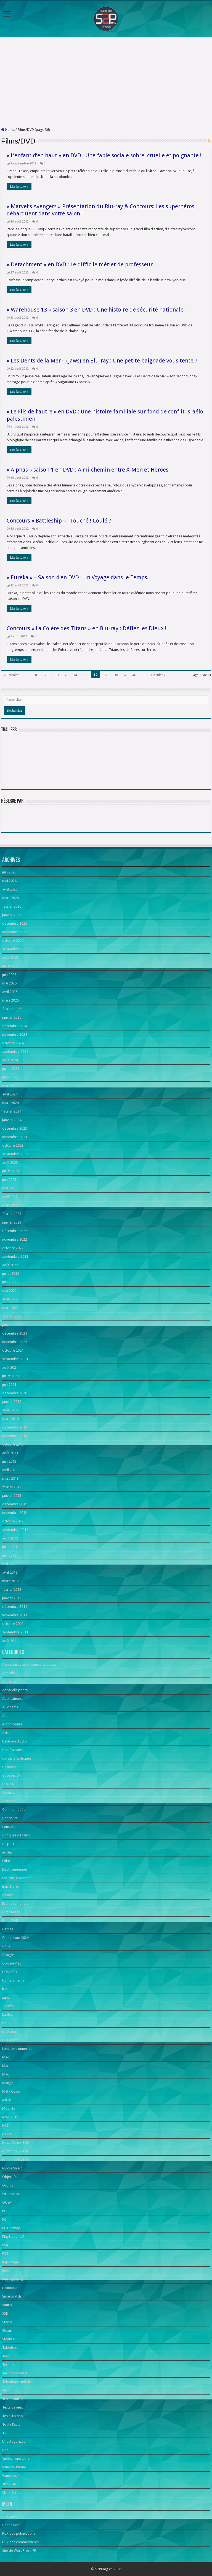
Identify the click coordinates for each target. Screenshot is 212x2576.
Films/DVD (10, 1921)
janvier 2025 (11, 1017)
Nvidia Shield (12, 2168)
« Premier (11, 675)
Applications (12, 1698)
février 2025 (11, 1009)
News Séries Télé (15, 2143)
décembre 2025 (14, 923)
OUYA (6, 2202)
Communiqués (13, 1809)
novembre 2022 (14, 1239)
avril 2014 (9, 1410)
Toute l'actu (11, 2424)
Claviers (8, 1801)
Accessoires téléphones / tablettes (29, 1664)
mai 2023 (9, 1188)
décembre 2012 (14, 1504)
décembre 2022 (14, 1231)
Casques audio (14, 1767)
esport (7, 1895)
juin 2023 (9, 1180)
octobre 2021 (12, 1350)
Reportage (10, 2262)
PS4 (5, 2245)
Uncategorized (14, 2441)
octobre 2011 (12, 1624)
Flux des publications (18, 2533)
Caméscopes (12, 1750)
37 (106, 675)
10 (36, 675)
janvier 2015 (11, 1402)
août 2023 (10, 1162)
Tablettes (9, 2347)
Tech (6, 2356)
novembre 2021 (14, 1342)
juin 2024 (9, 1077)
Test (5, 2390)
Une (5, 2450)
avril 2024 (9, 1094)
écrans (7, 1852)
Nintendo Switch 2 (16, 2160)
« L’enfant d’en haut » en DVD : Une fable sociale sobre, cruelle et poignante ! (104, 155)
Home (8, 130)
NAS (5, 2125)
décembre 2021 (14, 1333)
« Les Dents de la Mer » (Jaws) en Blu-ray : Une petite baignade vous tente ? (102, 360)
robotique (10, 2288)
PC (4, 2211)
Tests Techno (12, 2416)
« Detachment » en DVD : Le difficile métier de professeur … (83, 264)
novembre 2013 (14, 1436)
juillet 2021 (10, 1376)
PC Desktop (11, 2228)
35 (85, 675)
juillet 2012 (10, 1547)
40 (134, 675)
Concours (9, 1818)
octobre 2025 (12, 940)
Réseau (8, 2271)
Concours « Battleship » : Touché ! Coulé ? (59, 520)
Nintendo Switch (15, 2151)
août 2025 (10, 958)
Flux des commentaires (20, 2542)
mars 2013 (10, 1478)
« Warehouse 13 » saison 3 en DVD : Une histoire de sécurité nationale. (96, 309)
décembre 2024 (14, 1026)
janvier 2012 (11, 1598)
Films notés (11, 1912)
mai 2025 (9, 983)
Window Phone (14, 2467)
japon (6, 1997)
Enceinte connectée (17, 1878)
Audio (7, 1716)
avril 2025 (9, 992)
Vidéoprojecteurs (16, 2458)
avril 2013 (9, 1470)
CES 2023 (9, 1784)
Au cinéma (10, 1707)
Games (7, 1929)
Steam (7, 2330)
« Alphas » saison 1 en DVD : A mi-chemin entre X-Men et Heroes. (88, 469)
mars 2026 (10, 898)
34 (75, 675)
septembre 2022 (15, 1256)
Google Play (11, 1963)
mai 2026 (9, 881)
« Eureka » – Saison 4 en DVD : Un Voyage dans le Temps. (78, 577)
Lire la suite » (19, 186)
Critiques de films (16, 1835)
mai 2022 (9, 1291)
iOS (5, 1989)
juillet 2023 (10, 1171)
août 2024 (10, 1060)
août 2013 (10, 1453)
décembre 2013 (14, 1427)
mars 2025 (10, 1000)
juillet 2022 (10, 1273)
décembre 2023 (14, 1128)
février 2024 (11, 1111)
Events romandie (15, 1903)
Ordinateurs (11, 2194)
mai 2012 (9, 1564)
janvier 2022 (11, 1325)
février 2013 (11, 1487)
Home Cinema (13, 1980)
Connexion (10, 2525)
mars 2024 (10, 1103)
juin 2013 (9, 1461)
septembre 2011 (15, 1632)
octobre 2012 (12, 1521)
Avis (5, 1733)
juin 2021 (9, 1384)
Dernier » (158, 675)
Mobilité (8, 2108)
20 (46, 675)
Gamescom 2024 (15, 1938)
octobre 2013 (12, 1444)
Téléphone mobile (16, 2382)
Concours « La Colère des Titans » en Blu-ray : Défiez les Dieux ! (86, 628)
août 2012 (10, 1538)
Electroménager (14, 1869)
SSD (5, 2313)
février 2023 (11, 1214)
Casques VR (11, 1775)
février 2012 (11, 1589)
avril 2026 (9, 889)
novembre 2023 (14, 1137)
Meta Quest (11, 2091)
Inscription (10, 2516)
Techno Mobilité (15, 2373)
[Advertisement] (106, 82)
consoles (9, 1827)
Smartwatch (11, 2296)
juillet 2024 (10, 1069)
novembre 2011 (14, 1615)
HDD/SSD (9, 1972)
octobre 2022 (12, 1248)
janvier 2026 (11, 915)
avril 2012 (9, 1572)
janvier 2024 (11, 1120)
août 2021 (10, 1367)
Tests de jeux (12, 2407)
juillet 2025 (10, 966)
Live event (10, 2040)
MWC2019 (10, 2117)
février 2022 (11, 1316)
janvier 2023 (11, 1222)
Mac (5, 2057)
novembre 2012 (14, 1513)
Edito (6, 1861)
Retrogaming (12, 2279)
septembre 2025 (15, 949)
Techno (8, 2365)
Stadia (7, 2322)
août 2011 (10, 1641)
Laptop (8, 2014)
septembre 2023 (15, 1154)
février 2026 (11, 906)
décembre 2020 (14, 1393)
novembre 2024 (14, 1034)
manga (7, 2083)
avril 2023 (9, 1197)
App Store (10, 1681)
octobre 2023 (12, 1145)
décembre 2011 (14, 1606)
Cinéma (8, 1792)
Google (8, 1955)
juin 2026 (9, 872)
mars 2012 (10, 1581)
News (6, 2134)
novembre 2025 (14, 932)
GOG (6, 1946)
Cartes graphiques (16, 1758)
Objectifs (9, 2177)
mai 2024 (9, 1086)
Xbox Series (11, 2493)
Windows (9, 2476)
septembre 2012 (15, 1530)
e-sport (8, 1844)
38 (116, 675)
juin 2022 (9, 1282)
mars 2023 (10, 1205)
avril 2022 (9, 1299)
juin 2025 (9, 975)
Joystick (8, 2006)
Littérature (10, 2032)
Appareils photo (15, 1690)
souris (7, 2305)
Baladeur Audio (14, 1741)
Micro (6, 2100)
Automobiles (12, 1724)
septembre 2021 (15, 1359)
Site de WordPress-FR (19, 2550)
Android (8, 1673)
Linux (6, 2023)
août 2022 (10, 1265)
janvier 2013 (11, 1495)
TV (4, 2433)
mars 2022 (10, 1308)
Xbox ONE (10, 2484)
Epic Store (10, 1886)
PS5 (5, 2254)
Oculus (7, 2185)
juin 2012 (9, 1555)
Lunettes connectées (18, 2049)
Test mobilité (12, 2399)
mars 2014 (10, 1419)
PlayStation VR (13, 2236)
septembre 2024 (15, 1051)
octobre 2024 (12, 1043)
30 (57, 675)
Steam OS (10, 2339)
